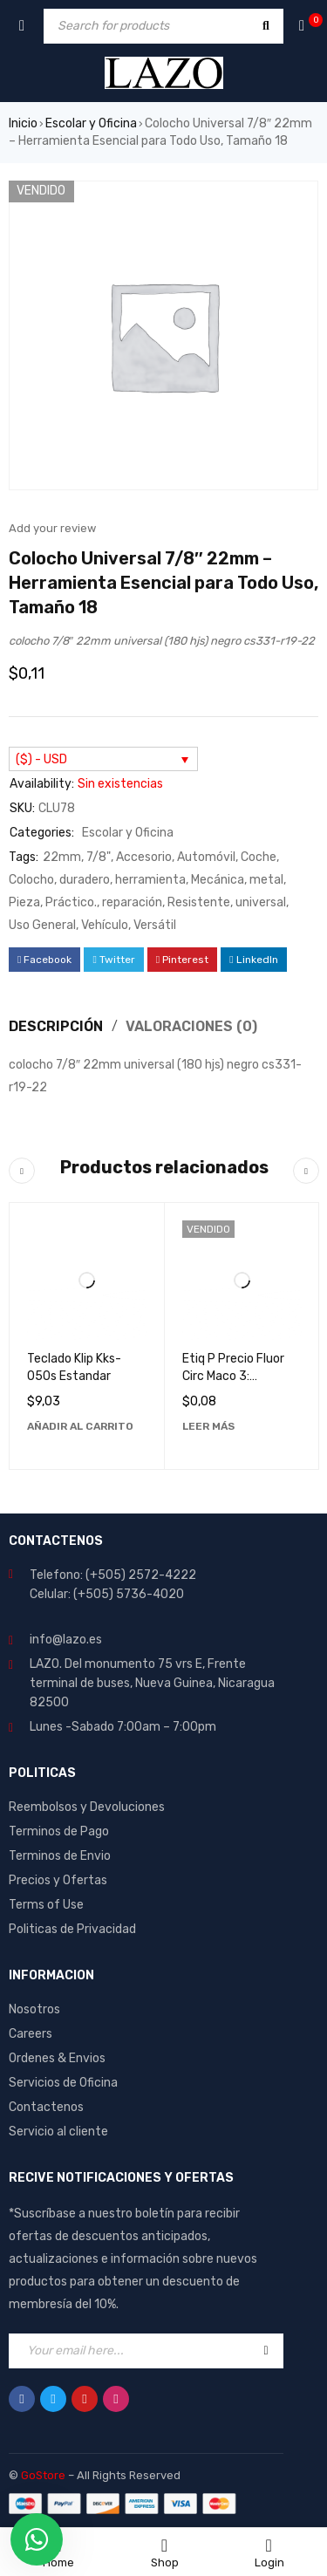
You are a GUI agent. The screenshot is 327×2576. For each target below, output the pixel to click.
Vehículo (104, 925)
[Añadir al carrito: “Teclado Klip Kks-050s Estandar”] (80, 1426)
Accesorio (144, 857)
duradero (84, 879)
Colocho (31, 879)
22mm (62, 857)
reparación (132, 902)
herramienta (150, 879)
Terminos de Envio (60, 1855)
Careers (30, 2033)
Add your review (52, 528)
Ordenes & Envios (57, 2058)
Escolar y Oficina (91, 123)
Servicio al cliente (58, 2131)
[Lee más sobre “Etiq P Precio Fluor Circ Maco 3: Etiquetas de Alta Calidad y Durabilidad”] (208, 1426)
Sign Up (265, 2350)
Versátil (154, 925)
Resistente (198, 902)
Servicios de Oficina (63, 2082)
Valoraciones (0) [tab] (191, 1026)
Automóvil (206, 857)
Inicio (23, 123)
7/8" (98, 857)
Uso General (42, 925)
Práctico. (71, 902)
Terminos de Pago (59, 1831)
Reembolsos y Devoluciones (87, 1807)
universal (260, 902)
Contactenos (46, 2107)
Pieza (24, 902)
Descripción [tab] (56, 1026)
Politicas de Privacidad (72, 1929)
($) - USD (41, 759)
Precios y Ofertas (58, 1880)
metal (266, 879)
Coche (258, 857)
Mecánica (217, 879)
